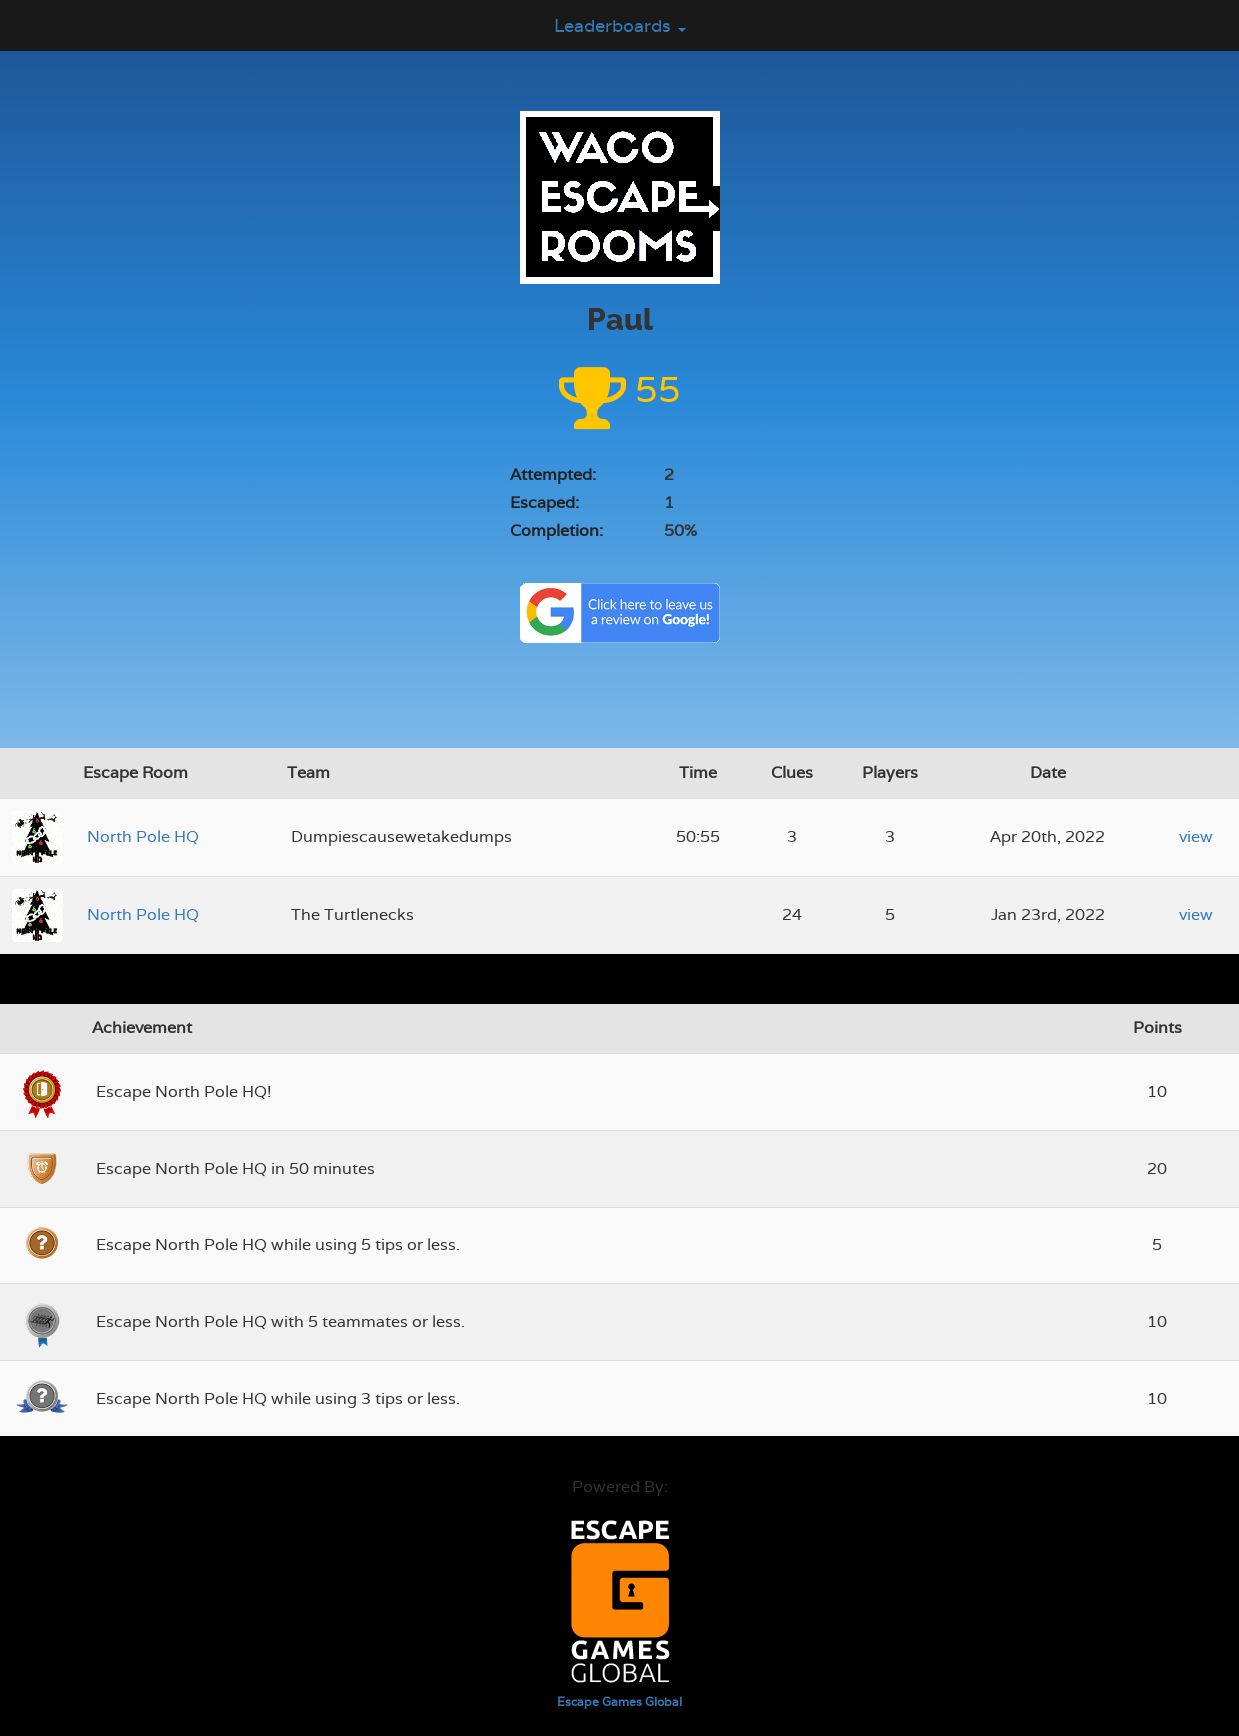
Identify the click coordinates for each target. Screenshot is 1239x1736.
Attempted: (553, 474)
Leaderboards (620, 25)
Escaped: (544, 502)
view (1196, 836)
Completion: (556, 530)
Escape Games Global (619, 1702)
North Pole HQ (143, 836)
